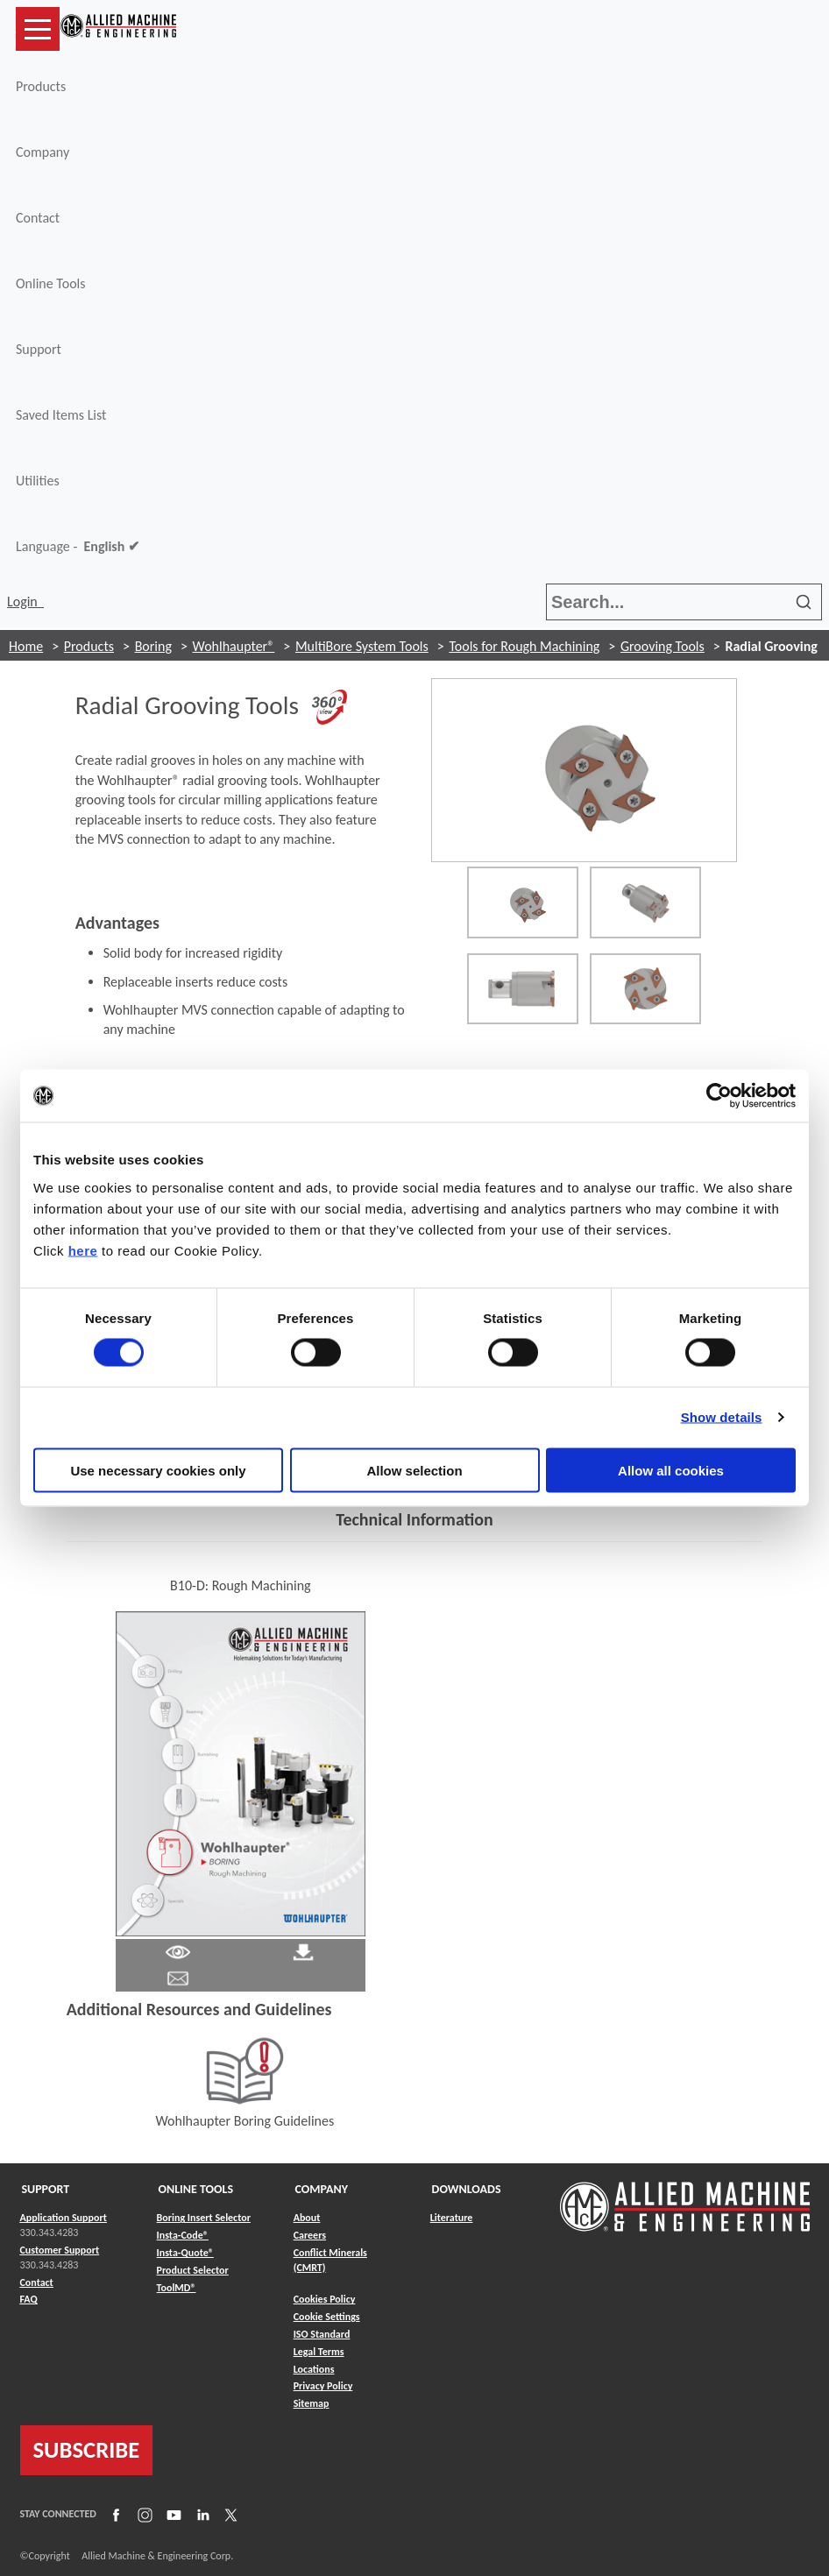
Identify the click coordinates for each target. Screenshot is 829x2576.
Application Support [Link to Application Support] (63, 2218)
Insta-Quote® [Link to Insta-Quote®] (185, 2253)
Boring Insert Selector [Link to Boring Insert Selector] (204, 2218)
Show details (721, 1417)
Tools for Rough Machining (524, 646)
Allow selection (414, 1469)
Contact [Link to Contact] (36, 2282)
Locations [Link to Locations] (314, 2369)
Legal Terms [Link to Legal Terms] (319, 2352)
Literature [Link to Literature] (451, 2218)
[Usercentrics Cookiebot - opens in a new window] (719, 1096)
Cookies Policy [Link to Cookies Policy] (325, 2299)
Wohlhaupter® (234, 646)
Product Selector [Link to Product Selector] (193, 2270)
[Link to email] (178, 1977)
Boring (153, 646)
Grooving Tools (662, 646)
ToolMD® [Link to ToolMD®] (176, 2288)
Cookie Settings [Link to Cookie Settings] (327, 2317)
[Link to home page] (118, 29)
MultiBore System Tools (362, 646)
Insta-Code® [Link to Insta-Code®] (183, 2235)
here (83, 1249)
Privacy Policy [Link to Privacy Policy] (323, 2386)
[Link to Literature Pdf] (178, 1951)
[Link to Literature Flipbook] (240, 1772)
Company (42, 152)
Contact (38, 217)
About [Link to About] (307, 2218)
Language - (77, 546)
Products (41, 86)
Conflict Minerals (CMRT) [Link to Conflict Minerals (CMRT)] (330, 2260)
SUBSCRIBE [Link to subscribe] (86, 2450)
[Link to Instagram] (143, 2515)
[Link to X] (229, 2515)
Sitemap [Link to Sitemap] (311, 2403)
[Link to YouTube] (172, 2515)
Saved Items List (61, 415)
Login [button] (25, 601)
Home (26, 646)
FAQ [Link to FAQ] (29, 2299)
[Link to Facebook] (114, 2515)
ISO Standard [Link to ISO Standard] (322, 2334)
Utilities (38, 480)
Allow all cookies (671, 1469)
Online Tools (51, 283)
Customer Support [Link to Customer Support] (60, 2250)
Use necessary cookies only (157, 1469)
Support (38, 349)
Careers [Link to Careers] (310, 2235)
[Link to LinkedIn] (201, 2515)
